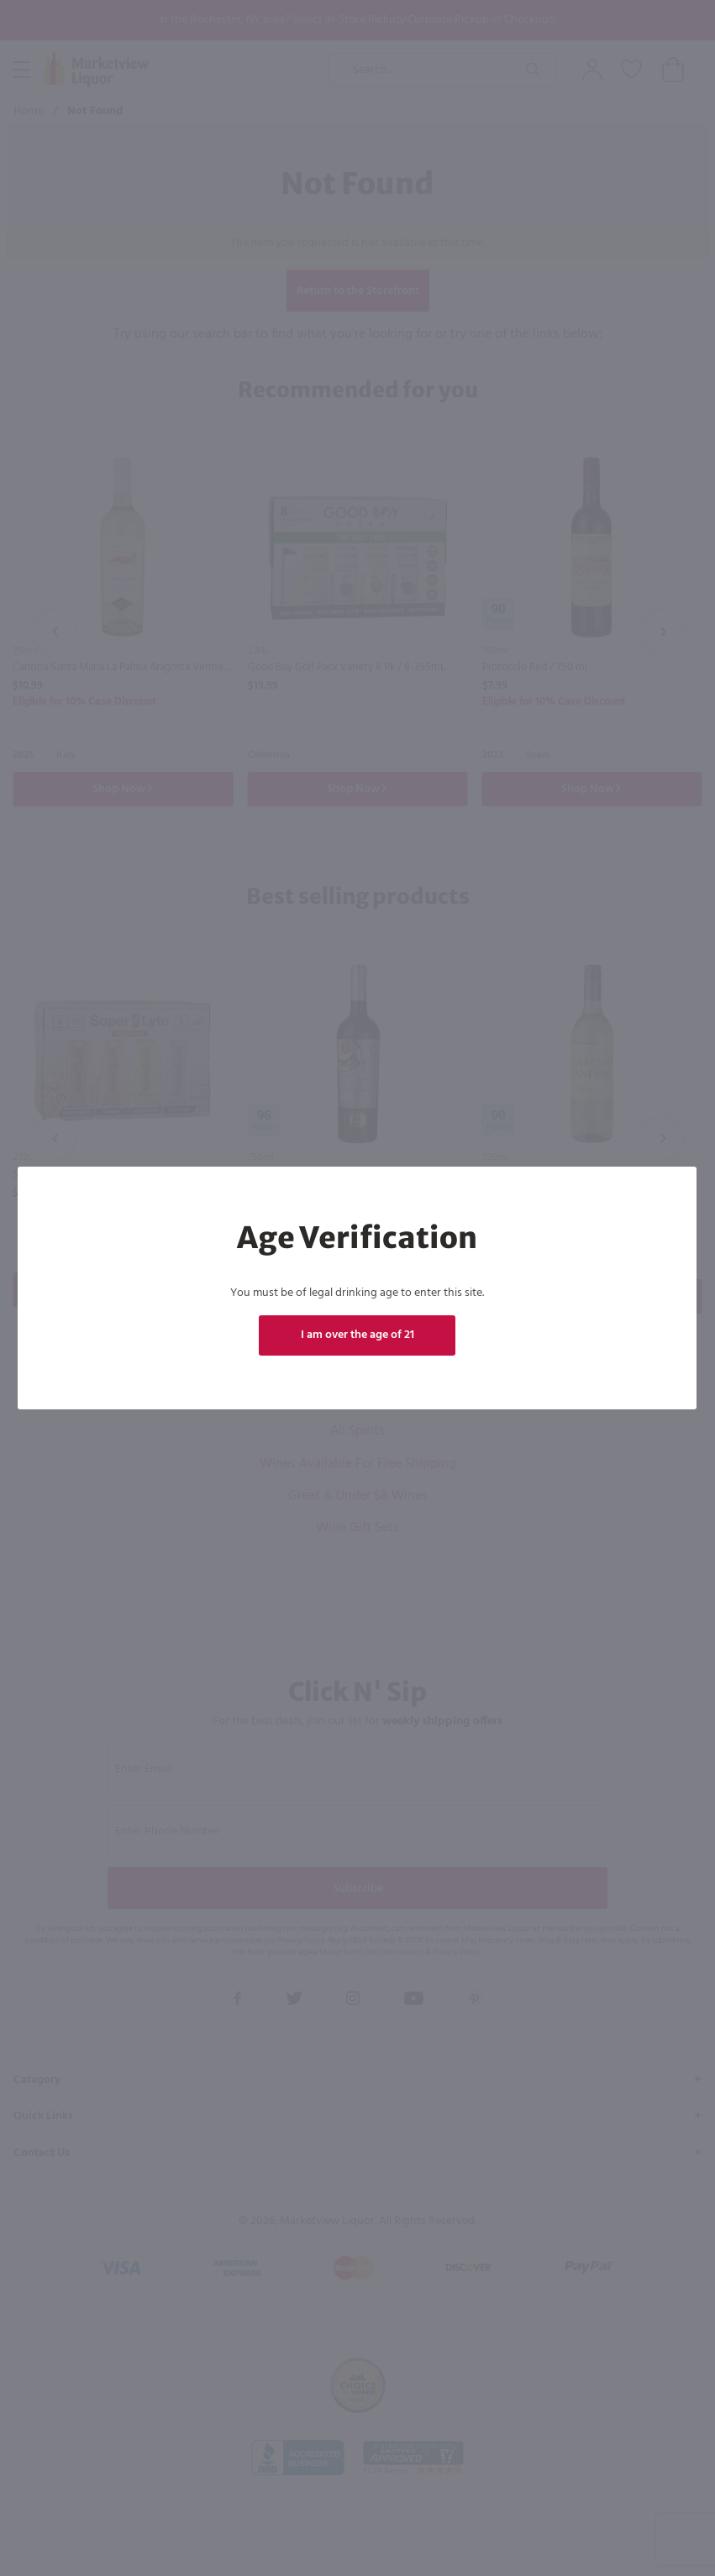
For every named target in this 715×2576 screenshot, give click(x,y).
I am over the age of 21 (357, 1335)
